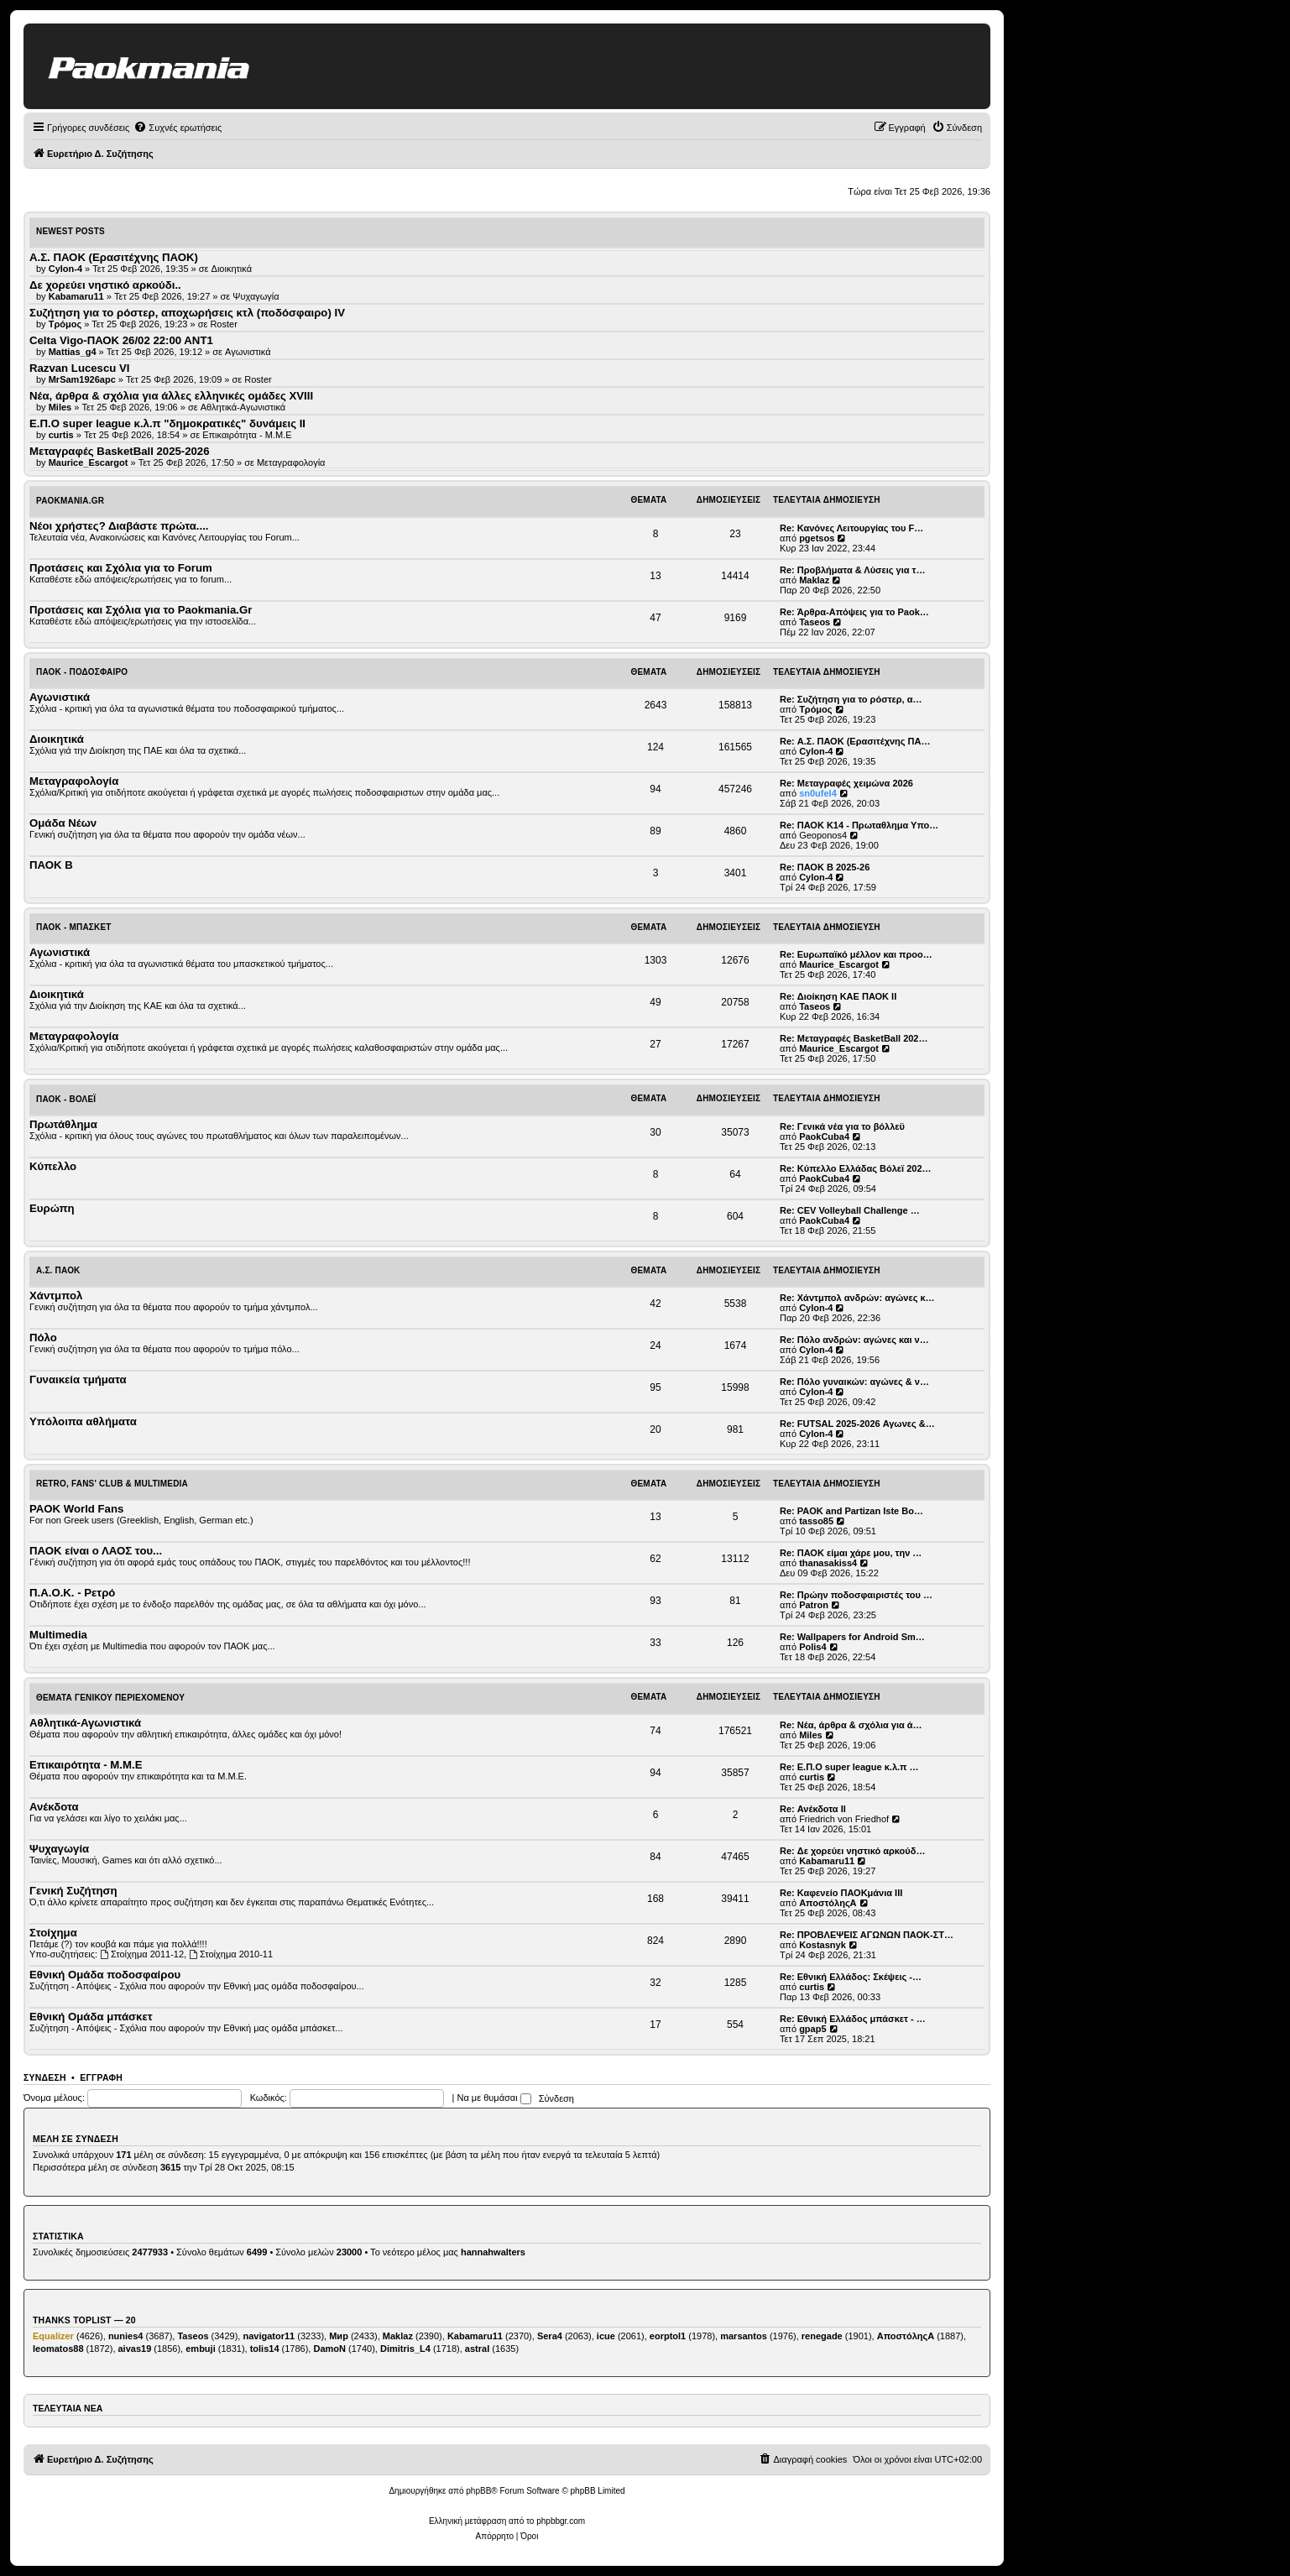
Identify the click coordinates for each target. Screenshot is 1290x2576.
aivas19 (135, 2348)
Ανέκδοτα (54, 1806)
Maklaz (814, 580)
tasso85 (816, 1521)
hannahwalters (493, 2252)
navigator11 (269, 2336)
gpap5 (812, 2029)
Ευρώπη (52, 1208)
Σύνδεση (45, 2077)
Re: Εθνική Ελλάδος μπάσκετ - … (853, 2019)
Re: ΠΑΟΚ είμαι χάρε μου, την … (851, 1553)
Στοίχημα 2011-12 (142, 1954)
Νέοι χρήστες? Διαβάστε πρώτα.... (118, 526)
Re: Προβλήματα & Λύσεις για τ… (853, 570)
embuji (200, 2348)
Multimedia (58, 1634)
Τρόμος (815, 709)
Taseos (814, 622)
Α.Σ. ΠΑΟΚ (58, 1270)
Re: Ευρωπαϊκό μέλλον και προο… (856, 954)
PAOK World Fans (76, 1508)
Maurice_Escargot (839, 964)
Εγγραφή (101, 2077)
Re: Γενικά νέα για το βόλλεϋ (842, 1126)
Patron (813, 1605)
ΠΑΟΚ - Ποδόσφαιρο (82, 672)
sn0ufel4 (818, 793)
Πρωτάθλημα (63, 1124)
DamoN (329, 2348)
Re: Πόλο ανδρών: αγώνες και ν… (854, 1340)
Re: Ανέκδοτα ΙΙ (813, 1809)
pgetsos (816, 538)
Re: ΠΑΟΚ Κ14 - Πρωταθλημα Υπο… (859, 825)
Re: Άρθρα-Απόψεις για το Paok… (854, 612)
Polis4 (812, 1647)
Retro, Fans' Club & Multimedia (112, 1483)
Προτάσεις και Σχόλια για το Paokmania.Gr (140, 610)
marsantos (743, 2336)
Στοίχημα (53, 1932)
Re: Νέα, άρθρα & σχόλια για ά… (851, 1725)
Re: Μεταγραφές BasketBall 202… (853, 1038)
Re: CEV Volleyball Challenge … (850, 1210)
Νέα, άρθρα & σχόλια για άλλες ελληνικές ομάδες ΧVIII (171, 395)
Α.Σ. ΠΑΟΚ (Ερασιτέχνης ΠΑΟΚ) (113, 257)
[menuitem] (177, 128)
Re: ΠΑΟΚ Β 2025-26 (825, 867)
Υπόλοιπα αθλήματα (83, 1421)
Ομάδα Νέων (63, 823)
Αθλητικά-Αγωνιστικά (243, 407)
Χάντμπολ (55, 1295)
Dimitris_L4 (405, 2348)
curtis (811, 1777)
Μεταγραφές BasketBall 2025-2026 (119, 451)
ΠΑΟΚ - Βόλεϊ (66, 1099)
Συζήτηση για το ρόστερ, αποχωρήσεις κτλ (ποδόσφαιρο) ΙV (187, 312)
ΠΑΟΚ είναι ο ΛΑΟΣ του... (95, 1550)
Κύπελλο (52, 1166)
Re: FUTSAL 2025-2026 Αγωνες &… (857, 1424)
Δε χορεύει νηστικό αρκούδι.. (105, 285)
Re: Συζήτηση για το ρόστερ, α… (851, 699)
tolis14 (264, 2348)
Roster (223, 324)
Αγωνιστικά (247, 352)
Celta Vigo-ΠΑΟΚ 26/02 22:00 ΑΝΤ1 (121, 340)
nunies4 (126, 2336)
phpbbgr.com (560, 2521)
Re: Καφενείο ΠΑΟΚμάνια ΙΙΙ (841, 1893)
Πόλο (43, 1337)
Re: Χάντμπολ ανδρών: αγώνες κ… (857, 1298)
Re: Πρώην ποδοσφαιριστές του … (856, 1595)
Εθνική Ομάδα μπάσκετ (91, 2016)
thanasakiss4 (828, 1563)
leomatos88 (58, 2348)
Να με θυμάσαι (494, 2098)
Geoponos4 (823, 835)
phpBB (478, 2490)
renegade (822, 2336)
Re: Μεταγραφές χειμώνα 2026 (846, 783)
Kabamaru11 (826, 1861)
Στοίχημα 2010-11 (231, 1954)
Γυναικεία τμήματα (78, 1379)
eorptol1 (668, 2336)
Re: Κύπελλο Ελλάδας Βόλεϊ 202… (856, 1168)
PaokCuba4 (824, 1136)
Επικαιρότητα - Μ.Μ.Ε (246, 435)
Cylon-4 (816, 751)
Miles (811, 1735)
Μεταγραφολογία (291, 462)
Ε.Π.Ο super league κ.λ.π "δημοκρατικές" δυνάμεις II (167, 423)
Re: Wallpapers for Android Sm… (852, 1637)
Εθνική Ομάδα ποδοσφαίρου (104, 1974)
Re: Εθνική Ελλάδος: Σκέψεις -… (851, 1977)
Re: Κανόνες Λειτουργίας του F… (851, 528)
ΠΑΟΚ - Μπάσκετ (74, 927)
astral (477, 2348)
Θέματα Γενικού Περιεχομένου (110, 1697)
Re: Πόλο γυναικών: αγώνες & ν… (854, 1382)
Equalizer (53, 2336)
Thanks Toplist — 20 (84, 2320)
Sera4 (549, 2336)
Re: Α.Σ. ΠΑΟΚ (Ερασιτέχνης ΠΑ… (855, 741)
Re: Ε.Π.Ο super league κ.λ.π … (849, 1767)
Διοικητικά (232, 269)
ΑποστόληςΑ (827, 1903)
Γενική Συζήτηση (73, 1890)
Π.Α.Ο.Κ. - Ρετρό (72, 1592)
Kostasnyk (822, 1945)
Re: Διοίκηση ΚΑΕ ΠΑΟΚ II (838, 996)
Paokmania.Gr (70, 500)
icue (606, 2336)
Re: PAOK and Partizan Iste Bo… (851, 1511)
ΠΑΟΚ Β (51, 865)
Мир (338, 2336)
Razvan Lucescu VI (79, 368)
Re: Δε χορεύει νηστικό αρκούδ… (852, 1851)
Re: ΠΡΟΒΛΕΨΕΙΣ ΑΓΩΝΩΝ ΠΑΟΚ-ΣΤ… (866, 1935)
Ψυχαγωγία (255, 296)
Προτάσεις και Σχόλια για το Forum (120, 568)
